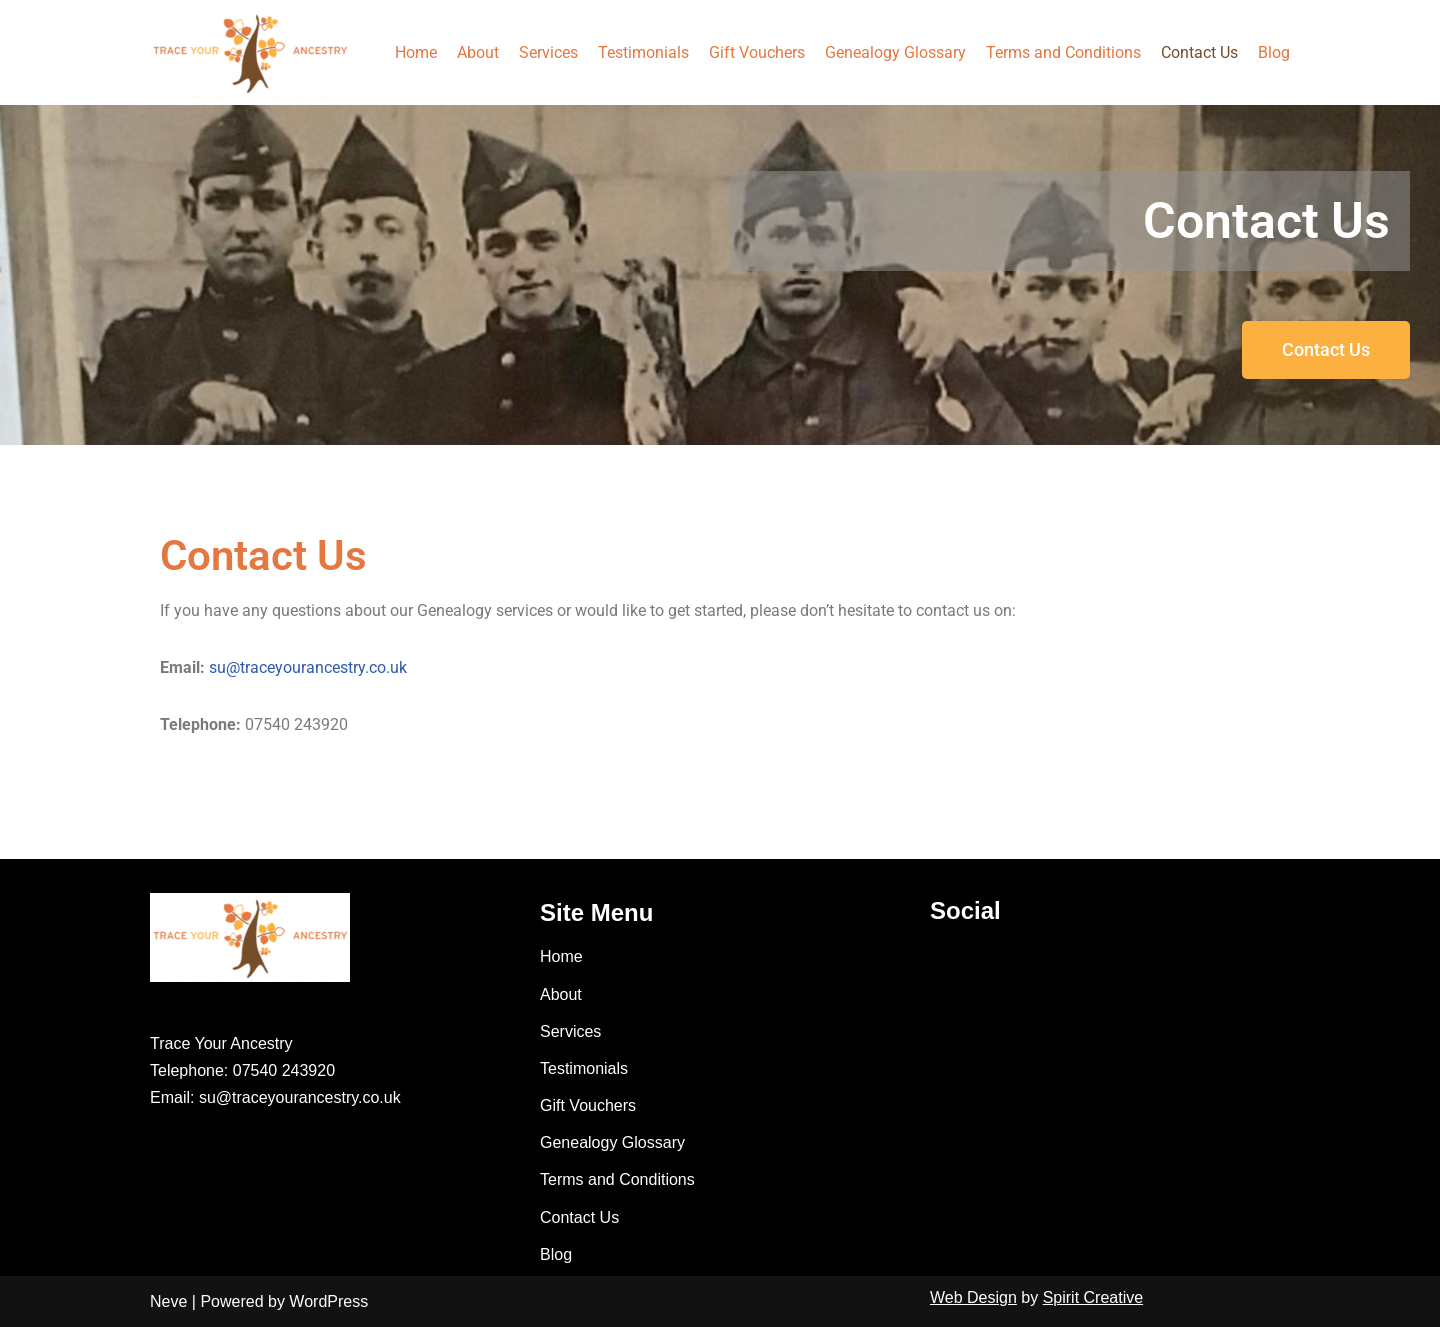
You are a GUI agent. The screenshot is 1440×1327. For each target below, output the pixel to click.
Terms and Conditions (1063, 52)
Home (416, 52)
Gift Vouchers (757, 52)
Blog (1274, 52)
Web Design (973, 1297)
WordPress (328, 1301)
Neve (168, 1301)
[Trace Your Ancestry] (250, 52)
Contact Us (1199, 52)
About (478, 52)
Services (548, 52)
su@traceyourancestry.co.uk (308, 667)
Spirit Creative (1093, 1297)
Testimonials (643, 52)
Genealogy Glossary (895, 52)
